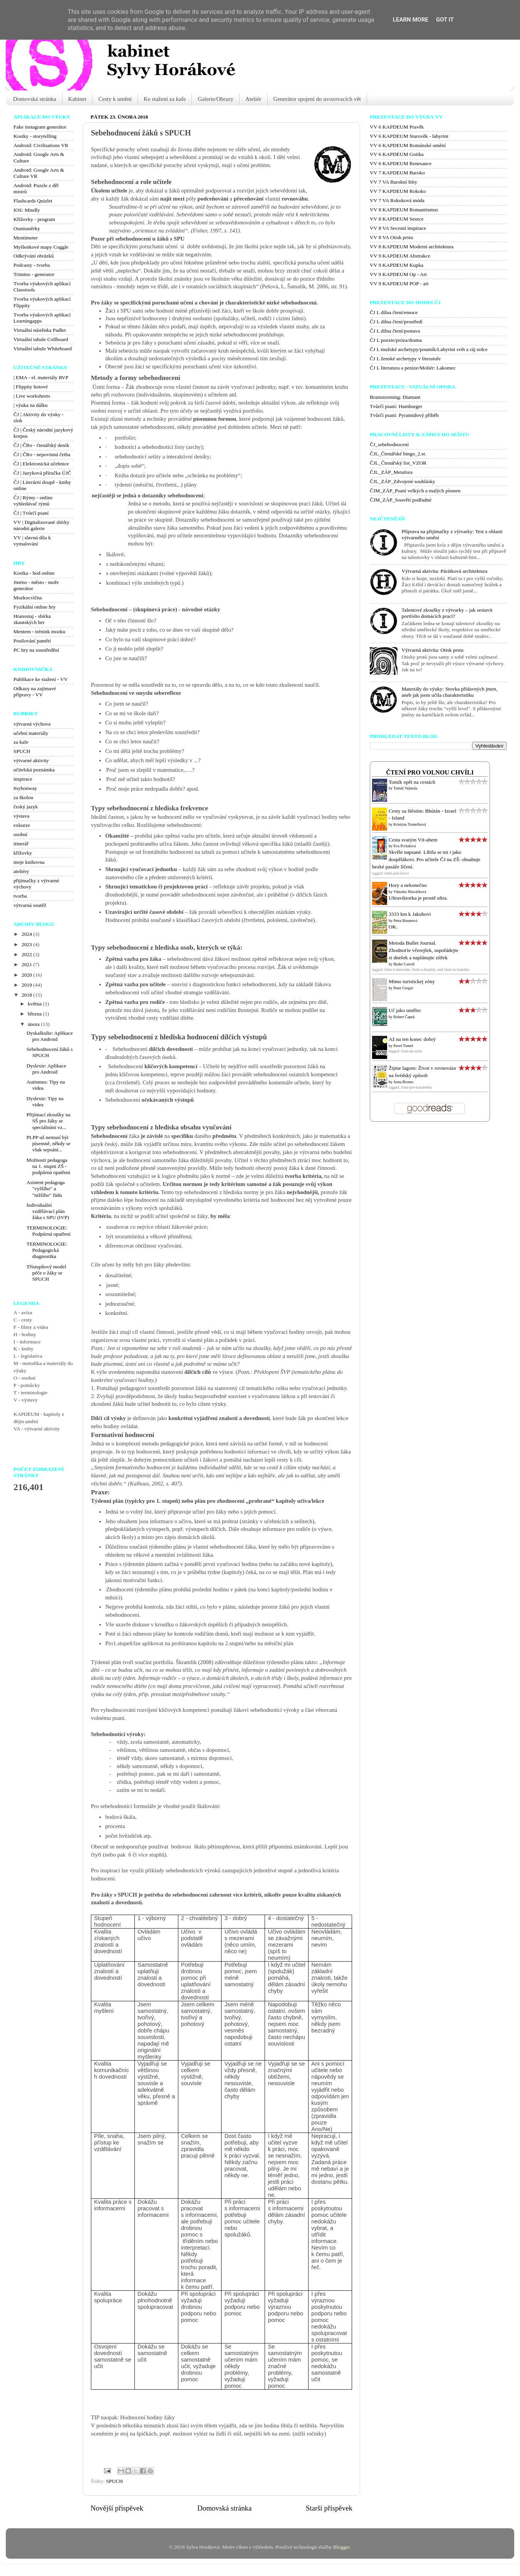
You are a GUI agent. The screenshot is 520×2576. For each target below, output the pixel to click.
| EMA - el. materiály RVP (41, 377)
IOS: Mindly (26, 210)
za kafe (21, 742)
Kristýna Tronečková (410, 824)
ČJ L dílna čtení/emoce (394, 312)
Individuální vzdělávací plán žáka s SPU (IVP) (48, 1211)
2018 (27, 995)
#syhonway (25, 788)
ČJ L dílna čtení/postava (395, 331)
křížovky (22, 853)
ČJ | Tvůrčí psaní (31, 513)
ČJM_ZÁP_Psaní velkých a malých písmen (415, 490)
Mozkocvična (27, 598)
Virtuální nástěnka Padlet (39, 330)
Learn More (410, 19)
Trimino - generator (33, 274)
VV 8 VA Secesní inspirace (398, 228)
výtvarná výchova (31, 724)
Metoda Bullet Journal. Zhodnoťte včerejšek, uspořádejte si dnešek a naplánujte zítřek (423, 950)
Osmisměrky (26, 228)
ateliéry (21, 871)
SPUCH (114, 2481)
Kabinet (77, 99)
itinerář (21, 843)
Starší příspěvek (329, 2508)
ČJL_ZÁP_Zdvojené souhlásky (402, 481)
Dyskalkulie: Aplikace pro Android (50, 1036)
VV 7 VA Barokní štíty (393, 182)
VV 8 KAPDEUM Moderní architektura (411, 246)
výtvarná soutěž (29, 905)
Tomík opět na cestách (412, 782)
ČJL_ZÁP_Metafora (391, 472)
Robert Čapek (404, 1017)
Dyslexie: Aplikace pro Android (46, 1069)
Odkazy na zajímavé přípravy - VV (34, 692)
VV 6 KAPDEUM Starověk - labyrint (409, 136)
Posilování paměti (32, 641)
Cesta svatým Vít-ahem (413, 840)
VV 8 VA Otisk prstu (391, 237)
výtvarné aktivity (31, 760)
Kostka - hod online (34, 573)
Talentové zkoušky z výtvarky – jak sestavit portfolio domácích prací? (446, 613)
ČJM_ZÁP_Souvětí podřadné (400, 500)
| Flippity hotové (30, 387)
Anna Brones (403, 1082)
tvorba (20, 896)
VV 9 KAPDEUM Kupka (396, 265)
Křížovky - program (34, 219)
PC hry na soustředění (36, 650)
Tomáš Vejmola (405, 788)
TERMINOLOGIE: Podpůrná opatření (48, 1231)
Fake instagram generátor (39, 127)
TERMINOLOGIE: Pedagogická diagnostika (47, 1250)
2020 (27, 975)
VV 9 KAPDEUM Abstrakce (400, 256)
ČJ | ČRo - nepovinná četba (41, 454)
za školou (23, 797)
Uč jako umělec (405, 1010)
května (35, 1004)
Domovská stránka (34, 99)
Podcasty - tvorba (31, 265)
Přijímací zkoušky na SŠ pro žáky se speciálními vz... (48, 1121)
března (35, 1014)
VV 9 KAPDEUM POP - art (399, 283)
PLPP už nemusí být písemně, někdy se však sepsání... (48, 1143)
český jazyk (25, 807)
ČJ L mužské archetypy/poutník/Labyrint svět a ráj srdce (429, 349)
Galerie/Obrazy (215, 99)
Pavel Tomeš (403, 1046)
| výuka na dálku (30, 405)
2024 (27, 934)
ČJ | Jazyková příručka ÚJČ (42, 473)
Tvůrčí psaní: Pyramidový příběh (404, 415)
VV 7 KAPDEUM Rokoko (398, 191)
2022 (27, 954)
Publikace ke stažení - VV (40, 679)
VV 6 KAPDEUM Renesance (401, 163)
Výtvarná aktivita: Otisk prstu (432, 650)
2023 (27, 944)
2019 (27, 985)
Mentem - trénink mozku (39, 631)
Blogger (341, 2547)
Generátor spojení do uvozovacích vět (317, 99)
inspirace (22, 779)
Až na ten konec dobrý (412, 1039)
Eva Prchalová (405, 846)
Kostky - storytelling (35, 136)
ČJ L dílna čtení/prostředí (396, 322)
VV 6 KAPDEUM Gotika (397, 154)
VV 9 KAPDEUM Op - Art (398, 274)
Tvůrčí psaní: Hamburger (396, 406)
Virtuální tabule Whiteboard (42, 348)
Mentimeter (25, 238)
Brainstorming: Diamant (395, 397)
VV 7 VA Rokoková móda (397, 200)
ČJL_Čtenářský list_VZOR (398, 463)
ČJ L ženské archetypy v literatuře (405, 358)
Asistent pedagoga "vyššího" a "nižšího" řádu (46, 1188)
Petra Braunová (406, 920)
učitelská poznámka (34, 770)
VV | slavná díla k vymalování (32, 541)
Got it (445, 19)
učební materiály (30, 733)
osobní (20, 834)
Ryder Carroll (404, 964)
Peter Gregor (403, 988)
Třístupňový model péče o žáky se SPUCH (46, 1273)
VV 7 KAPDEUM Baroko (397, 173)
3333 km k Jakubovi (410, 914)
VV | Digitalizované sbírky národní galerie (41, 525)
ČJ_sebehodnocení (389, 444)
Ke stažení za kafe (165, 99)
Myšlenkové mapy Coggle (40, 247)
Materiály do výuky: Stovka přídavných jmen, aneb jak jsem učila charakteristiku (449, 692)
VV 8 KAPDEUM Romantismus (404, 209)
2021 (27, 964)
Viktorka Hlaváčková (409, 892)
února (34, 1024)
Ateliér (253, 99)
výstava (21, 816)
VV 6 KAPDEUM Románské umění (408, 145)
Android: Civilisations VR (40, 145)
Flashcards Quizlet (32, 201)
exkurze (21, 825)
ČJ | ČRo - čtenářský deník (41, 445)
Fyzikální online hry (34, 607)
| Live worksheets (31, 396)
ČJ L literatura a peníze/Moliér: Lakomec (413, 368)
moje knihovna (29, 862)
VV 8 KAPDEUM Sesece (397, 219)
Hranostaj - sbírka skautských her (32, 619)
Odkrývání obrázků (33, 256)
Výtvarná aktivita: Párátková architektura (444, 571)
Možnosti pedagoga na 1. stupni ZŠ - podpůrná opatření (48, 1166)
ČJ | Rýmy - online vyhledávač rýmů (33, 501)
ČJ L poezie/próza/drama (396, 340)
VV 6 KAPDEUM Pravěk (397, 127)
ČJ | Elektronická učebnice (41, 464)
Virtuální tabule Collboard (40, 339)
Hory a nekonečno (408, 885)
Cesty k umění (115, 99)
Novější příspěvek (117, 2508)
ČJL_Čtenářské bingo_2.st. (398, 454)
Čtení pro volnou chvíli (429, 772)
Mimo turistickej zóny (412, 981)
